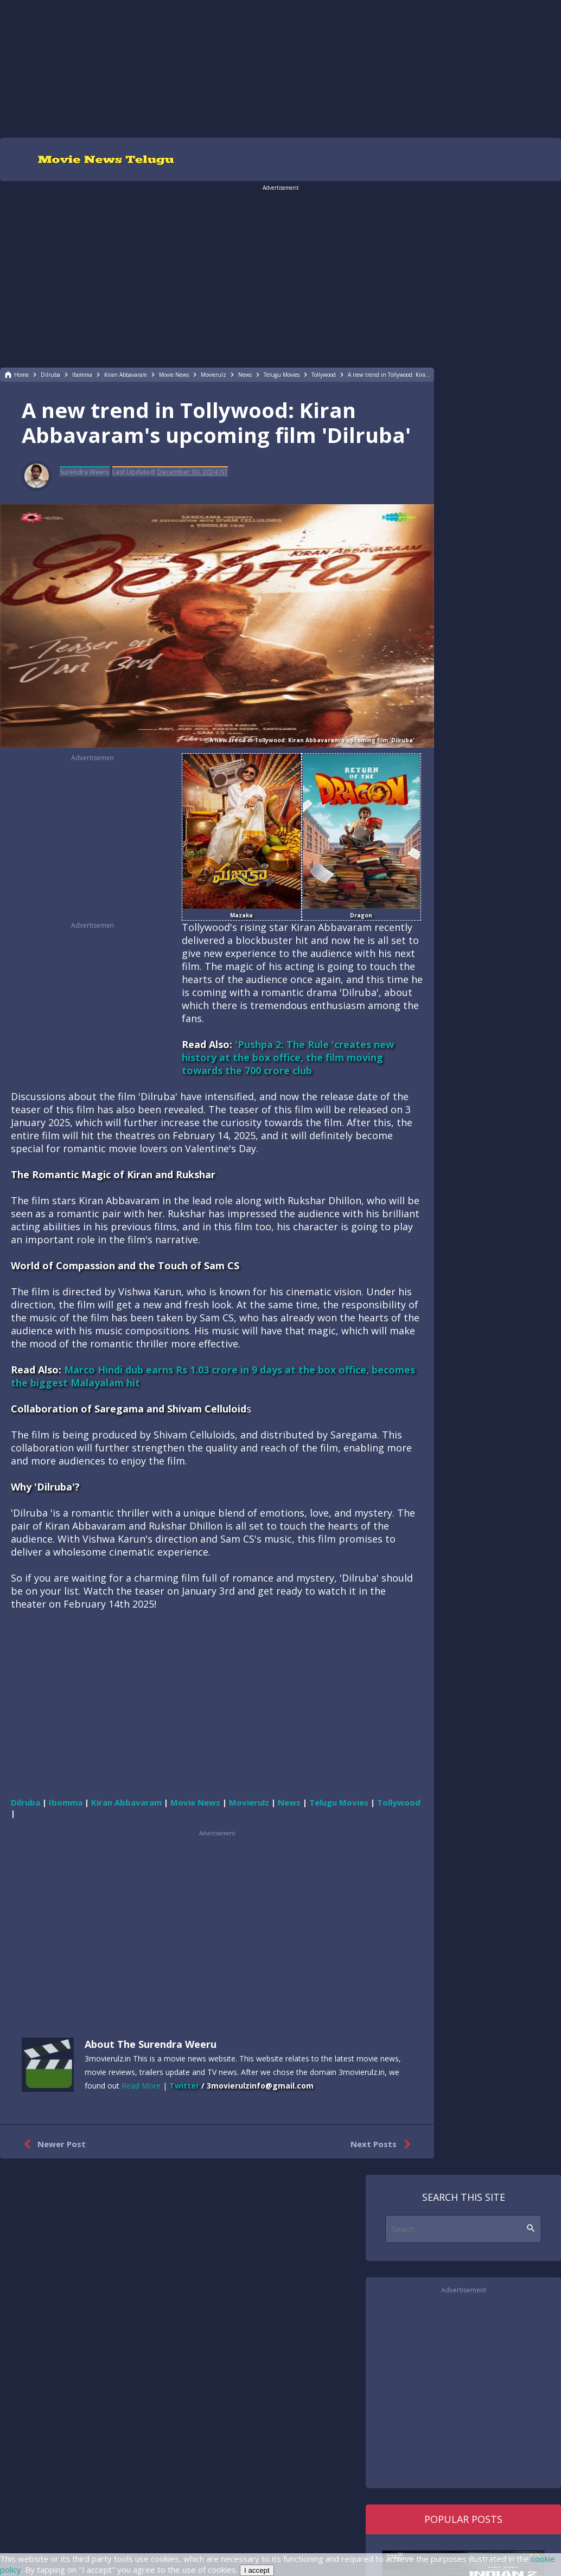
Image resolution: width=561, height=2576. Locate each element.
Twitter (184, 2085)
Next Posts (382, 2144)
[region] (280, 68)
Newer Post (52, 2144)
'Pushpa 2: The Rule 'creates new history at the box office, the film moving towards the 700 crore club (288, 1057)
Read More (141, 2085)
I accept (257, 2570)
